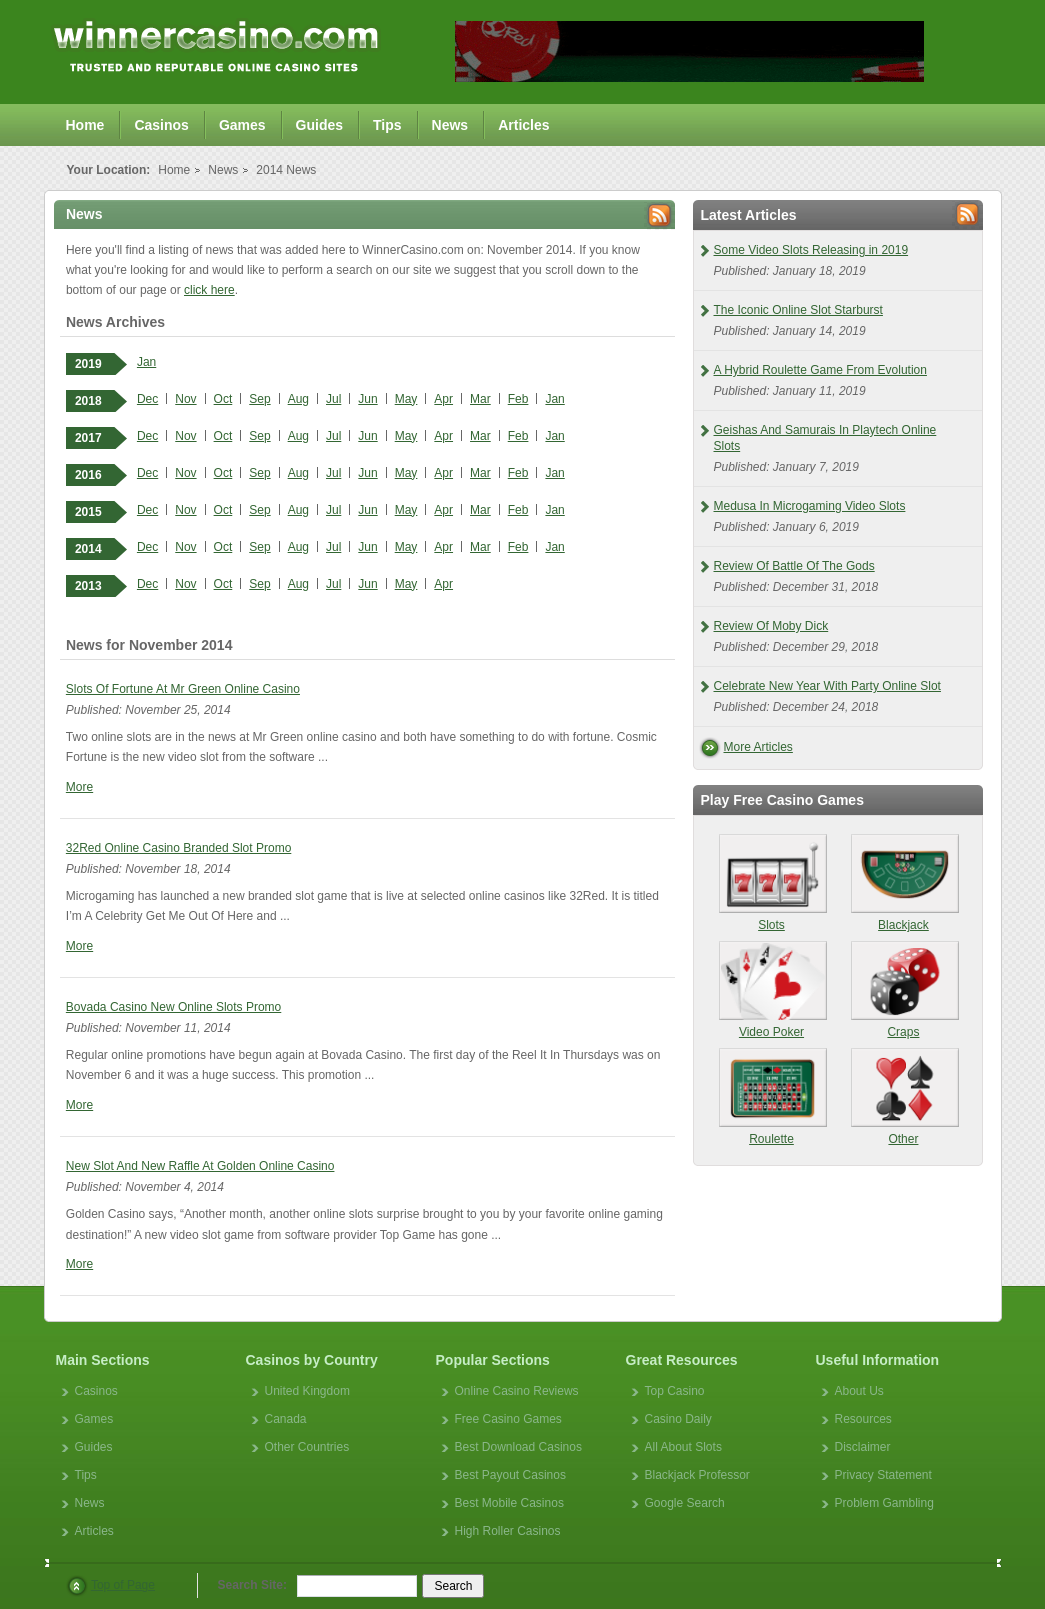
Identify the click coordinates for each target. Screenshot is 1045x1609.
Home (85, 125)
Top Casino (675, 1391)
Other (904, 1097)
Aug (298, 399)
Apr (443, 399)
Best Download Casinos (518, 1447)
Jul (333, 399)
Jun (367, 399)
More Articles (758, 747)
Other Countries (307, 1447)
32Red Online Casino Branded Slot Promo (178, 848)
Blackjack (904, 883)
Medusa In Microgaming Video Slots (810, 506)
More (79, 787)
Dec (147, 399)
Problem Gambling (884, 1503)
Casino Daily (678, 1419)
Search (453, 1586)
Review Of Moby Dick (771, 626)
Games (242, 125)
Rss (659, 216)
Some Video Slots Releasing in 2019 (811, 250)
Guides (319, 125)
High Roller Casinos (508, 1531)
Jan (146, 362)
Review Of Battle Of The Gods (794, 566)
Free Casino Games (508, 1419)
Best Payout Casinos (510, 1475)
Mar (480, 399)
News (450, 125)
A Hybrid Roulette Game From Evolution (820, 370)
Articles (523, 125)
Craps (904, 990)
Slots (772, 883)
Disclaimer (863, 1447)
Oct (223, 399)
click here (209, 290)
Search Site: (252, 1585)
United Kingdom (307, 1391)
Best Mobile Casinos (509, 1503)
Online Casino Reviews (517, 1391)
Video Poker (772, 990)
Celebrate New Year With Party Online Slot (827, 686)
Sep (259, 399)
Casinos (161, 125)
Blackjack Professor (697, 1475)
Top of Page (123, 1585)
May (406, 399)
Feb (518, 399)
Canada (286, 1419)
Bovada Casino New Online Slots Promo (173, 1007)
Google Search (685, 1503)
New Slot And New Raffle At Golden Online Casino (200, 1166)
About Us (859, 1391)
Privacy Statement (883, 1475)
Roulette (772, 1097)
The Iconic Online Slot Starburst (798, 310)
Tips (387, 125)
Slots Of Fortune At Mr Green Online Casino (183, 689)
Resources (863, 1419)
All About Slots (683, 1447)
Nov (185, 399)
